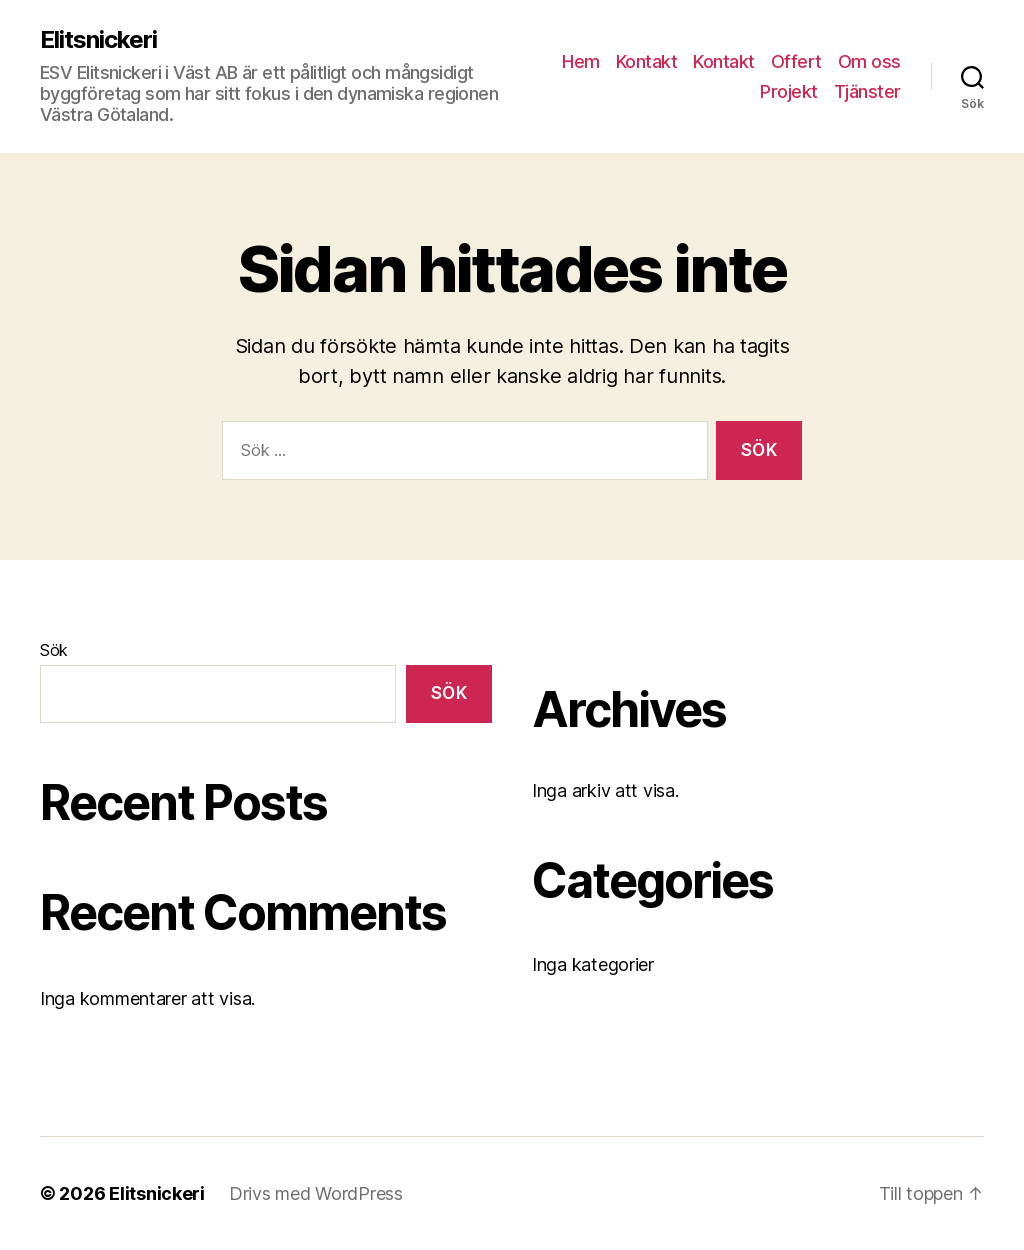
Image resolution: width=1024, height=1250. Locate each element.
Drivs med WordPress (316, 1193)
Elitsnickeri (98, 40)
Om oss (869, 61)
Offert (796, 61)
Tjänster (867, 91)
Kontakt (647, 61)
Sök (54, 650)
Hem (581, 61)
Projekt (789, 91)
